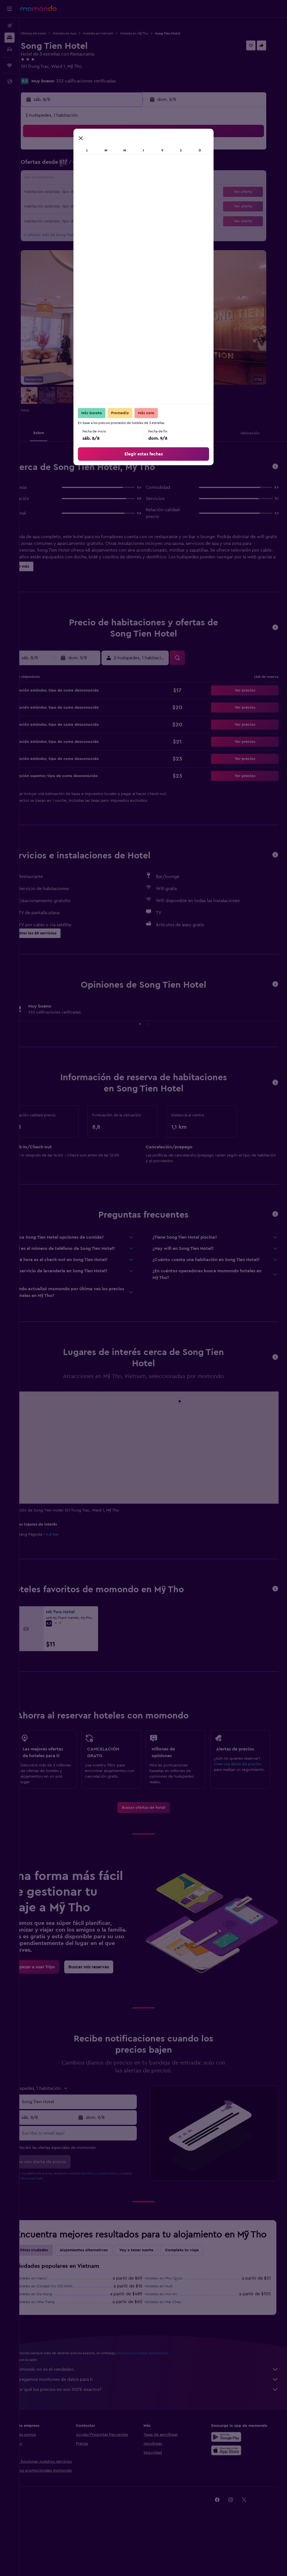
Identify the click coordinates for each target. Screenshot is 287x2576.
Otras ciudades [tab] (53, 2289)
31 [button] (54, 219)
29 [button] (120, 206)
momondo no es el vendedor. (156, 2408)
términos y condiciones (118, 2201)
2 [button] (134, 152)
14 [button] (107, 179)
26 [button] (80, 206)
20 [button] (94, 192)
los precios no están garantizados (162, 2392)
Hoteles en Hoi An (170, 2333)
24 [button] (53, 206)
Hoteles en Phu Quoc (173, 2318)
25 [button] (67, 206)
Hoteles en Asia (84, 33)
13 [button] (94, 179)
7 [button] (107, 165)
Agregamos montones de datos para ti (156, 2418)
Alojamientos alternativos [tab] (103, 2289)
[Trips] (9, 65)
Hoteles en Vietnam (117, 33)
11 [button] (67, 179)
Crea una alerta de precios (242, 1785)
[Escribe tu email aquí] (92, 2161)
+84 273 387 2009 (58, 73)
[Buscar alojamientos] (9, 37)
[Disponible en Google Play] (231, 2476)
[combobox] (92, 2130)
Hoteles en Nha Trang (55, 2341)
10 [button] (53, 179)
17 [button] (53, 192)
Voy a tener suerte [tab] (156, 2289)
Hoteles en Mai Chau (172, 2341)
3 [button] (53, 165)
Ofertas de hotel (52, 33)
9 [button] (134, 165)
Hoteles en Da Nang (53, 2333)
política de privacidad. (57, 2206)
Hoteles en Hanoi (51, 2318)
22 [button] (120, 192)
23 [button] (134, 192)
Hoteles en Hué (168, 2326)
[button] (9, 9)
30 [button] (134, 206)
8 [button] (121, 165)
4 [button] (67, 165)
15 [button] (121, 179)
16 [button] (134, 179)
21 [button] (107, 192)
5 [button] (80, 165)
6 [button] (94, 165)
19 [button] (80, 192)
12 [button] (80, 179)
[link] (153, 1835)
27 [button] (94, 206)
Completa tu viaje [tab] (201, 2289)
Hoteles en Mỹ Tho (153, 33)
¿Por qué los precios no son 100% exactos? (156, 2428)
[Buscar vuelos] (9, 25)
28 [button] (107, 206)
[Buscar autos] (9, 49)
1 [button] (121, 152)
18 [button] (67, 192)
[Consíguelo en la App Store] (231, 2490)
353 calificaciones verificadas (105, 81)
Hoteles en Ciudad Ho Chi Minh (64, 2326)
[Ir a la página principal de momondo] (38, 8)
